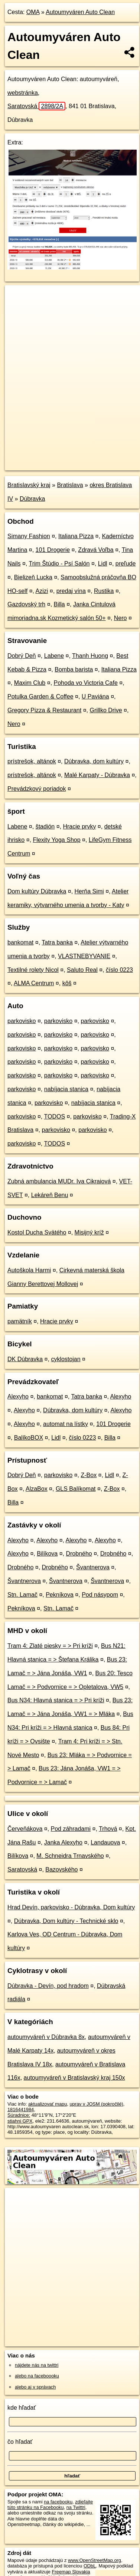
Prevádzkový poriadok (36, 789)
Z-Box (89, 1475)
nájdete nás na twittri (36, 2365)
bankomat (20, 942)
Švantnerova (93, 1567)
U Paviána (95, 696)
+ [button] (17, 297)
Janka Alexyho (63, 1842)
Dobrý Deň (21, 656)
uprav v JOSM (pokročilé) (96, 2104)
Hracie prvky (79, 826)
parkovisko (21, 1021)
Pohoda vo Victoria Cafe (86, 683)
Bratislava (70, 485)
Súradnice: (18, 2115)
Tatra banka (57, 942)
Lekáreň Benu (49, 1195)
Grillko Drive (105, 710)
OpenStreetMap (59, 458)
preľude (125, 563)
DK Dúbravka (25, 1359)
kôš (67, 983)
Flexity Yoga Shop (56, 840)
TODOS (54, 1116)
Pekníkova (60, 1595)
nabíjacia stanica (66, 1089)
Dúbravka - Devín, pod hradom (48, 1986)
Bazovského (61, 1869)
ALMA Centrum (34, 983)
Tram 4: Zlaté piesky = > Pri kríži (50, 1646)
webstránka (22, 93)
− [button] (17, 309)
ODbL (90, 2566)
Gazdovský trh (26, 604)
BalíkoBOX (28, 1437)
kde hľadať (21, 2408)
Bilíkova (47, 1553)
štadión (45, 826)
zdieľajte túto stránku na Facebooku (50, 2504)
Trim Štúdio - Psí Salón (59, 563)
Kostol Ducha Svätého (36, 1232)
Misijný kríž (89, 1232)
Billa (59, 604)
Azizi (42, 591)
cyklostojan (65, 1359)
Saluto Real (82, 970)
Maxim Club (29, 683)
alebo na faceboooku (37, 2376)
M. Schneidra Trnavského (70, 1856)
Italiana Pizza (76, 536)
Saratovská (36, 106)
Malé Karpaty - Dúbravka (97, 775)
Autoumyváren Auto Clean (80, 12)
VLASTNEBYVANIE (84, 956)
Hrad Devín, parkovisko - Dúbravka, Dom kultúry (71, 1907)
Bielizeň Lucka (33, 577)
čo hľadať (20, 2442)
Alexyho (18, 1396)
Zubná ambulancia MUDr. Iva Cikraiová (59, 1181)
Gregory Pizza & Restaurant (44, 710)
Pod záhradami (71, 1829)
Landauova (105, 1842)
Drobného (79, 1553)
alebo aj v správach (35, 2387)
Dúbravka (32, 499)
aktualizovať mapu (47, 2104)
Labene (54, 656)
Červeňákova (24, 1829)
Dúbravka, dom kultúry (94, 761)
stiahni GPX (20, 2121)
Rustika (104, 591)
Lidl (102, 563)
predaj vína (71, 591)
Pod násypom (100, 1595)
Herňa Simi (89, 891)
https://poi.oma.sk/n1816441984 (38, 464)
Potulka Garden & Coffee (40, 696)
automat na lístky (65, 1424)
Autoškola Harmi (29, 1270)
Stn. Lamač (22, 1595)
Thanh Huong (90, 656)
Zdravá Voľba (95, 550)
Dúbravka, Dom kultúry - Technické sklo (66, 1921)
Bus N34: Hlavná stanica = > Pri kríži (55, 1700)
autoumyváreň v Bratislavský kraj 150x (74, 2078)
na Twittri (75, 2507)
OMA (33, 12)
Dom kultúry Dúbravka (36, 891)
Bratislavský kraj (29, 485)
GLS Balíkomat (76, 1489)
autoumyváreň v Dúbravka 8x (46, 2037)
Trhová (108, 1829)
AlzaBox (37, 1489)
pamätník (19, 1321)
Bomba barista (74, 669)
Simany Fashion (28, 536)
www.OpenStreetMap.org (94, 2560)
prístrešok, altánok (31, 761)
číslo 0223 (119, 970)
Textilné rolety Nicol (33, 970)
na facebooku (58, 2502)
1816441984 (20, 2109)
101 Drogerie (53, 550)
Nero (120, 618)
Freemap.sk (97, 458)
